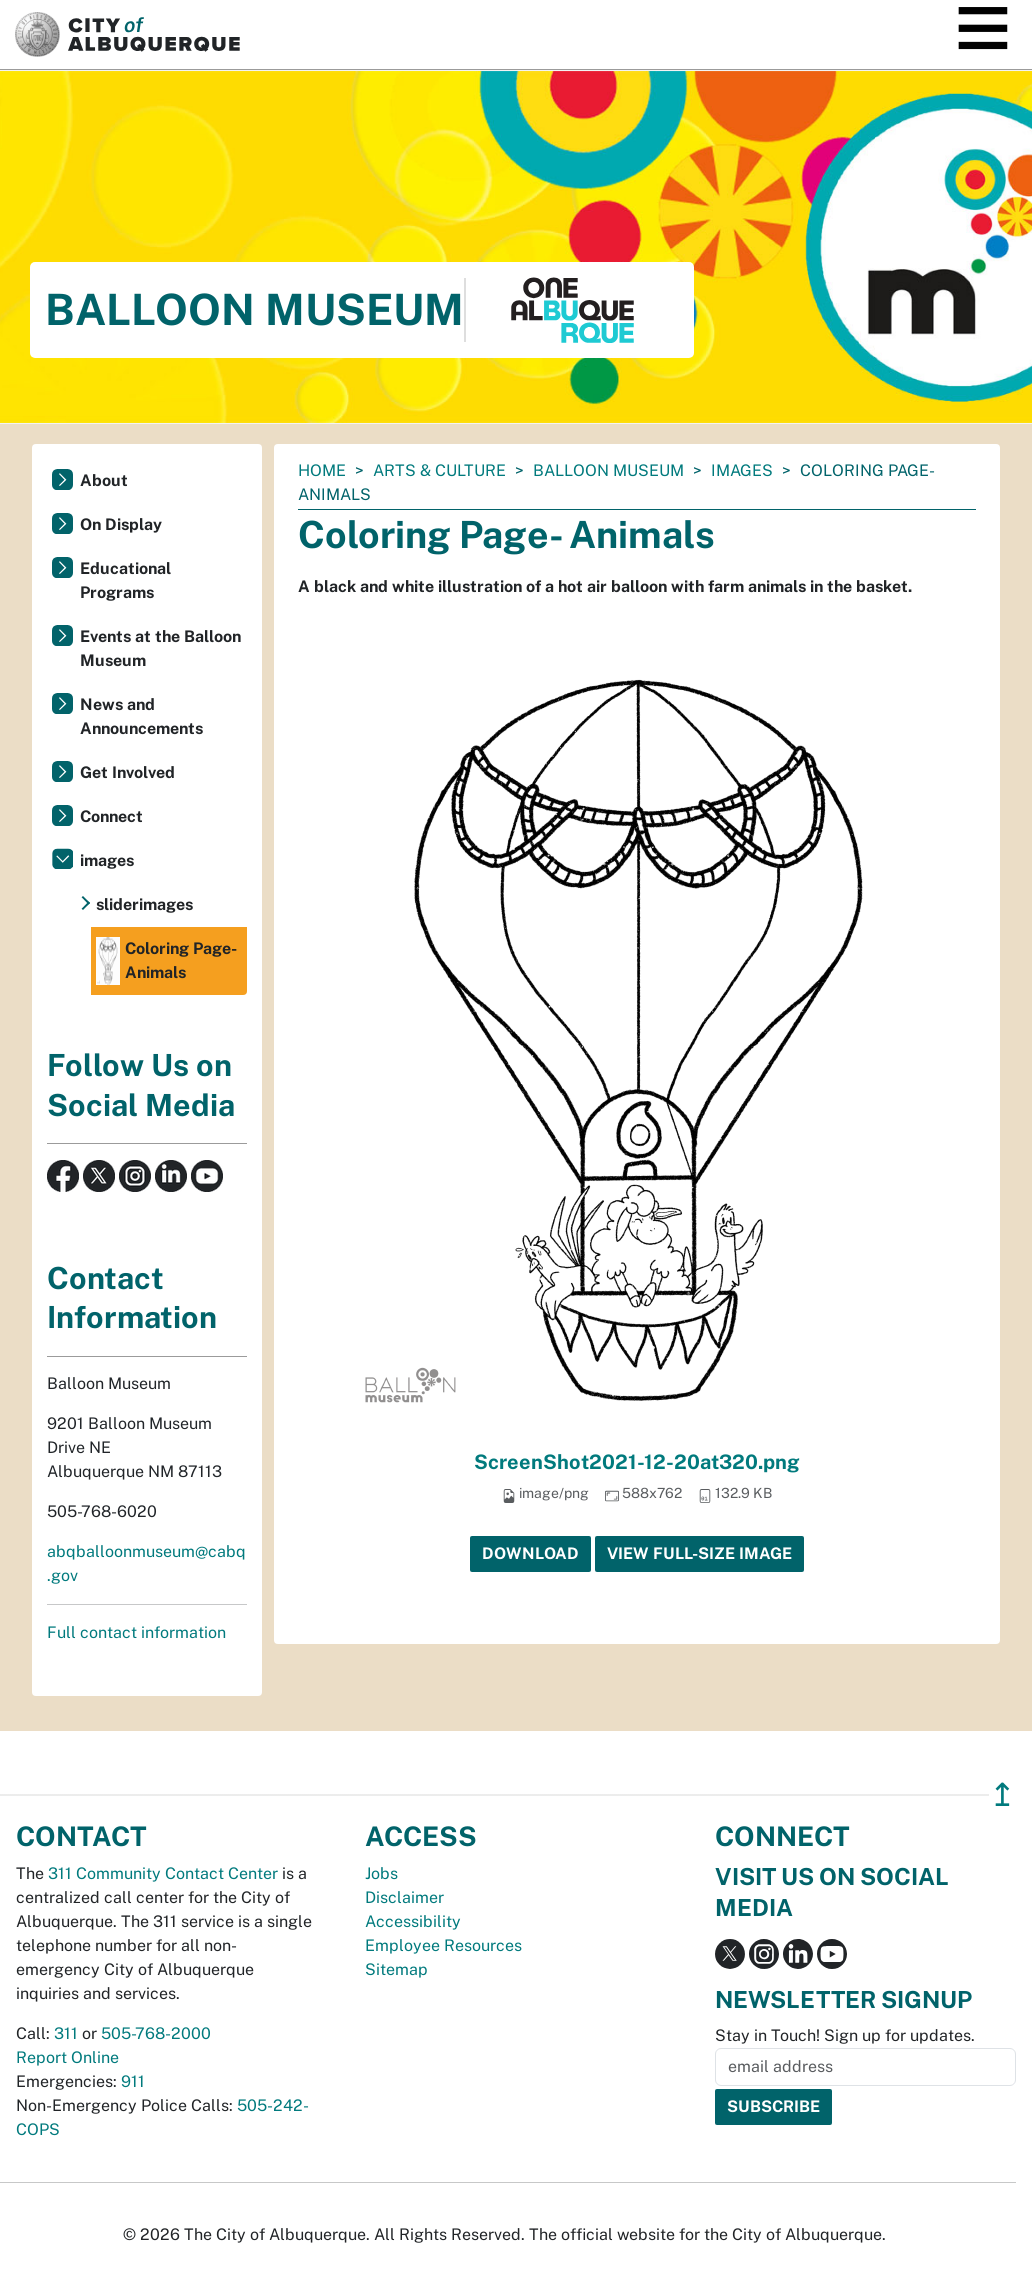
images (742, 470)
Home (322, 470)
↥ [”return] (1002, 1794)
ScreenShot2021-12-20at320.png (637, 1462)
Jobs (381, 1873)
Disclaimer (404, 1897)
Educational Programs (125, 580)
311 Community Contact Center (163, 1873)
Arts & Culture (439, 470)
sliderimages (144, 904)
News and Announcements (141, 716)
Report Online (67, 2057)
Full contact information (136, 1632)
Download (530, 1553)
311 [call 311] (66, 2033)
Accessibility (413, 1921)
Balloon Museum (608, 470)
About (104, 480)
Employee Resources (443, 1945)
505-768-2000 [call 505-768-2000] (156, 2033)
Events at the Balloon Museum (160, 648)
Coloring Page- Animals (166, 961)
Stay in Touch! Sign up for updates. (845, 2035)
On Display (121, 524)
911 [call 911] (133, 2081)
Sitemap (396, 1969)
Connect (111, 816)
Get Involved (127, 772)
